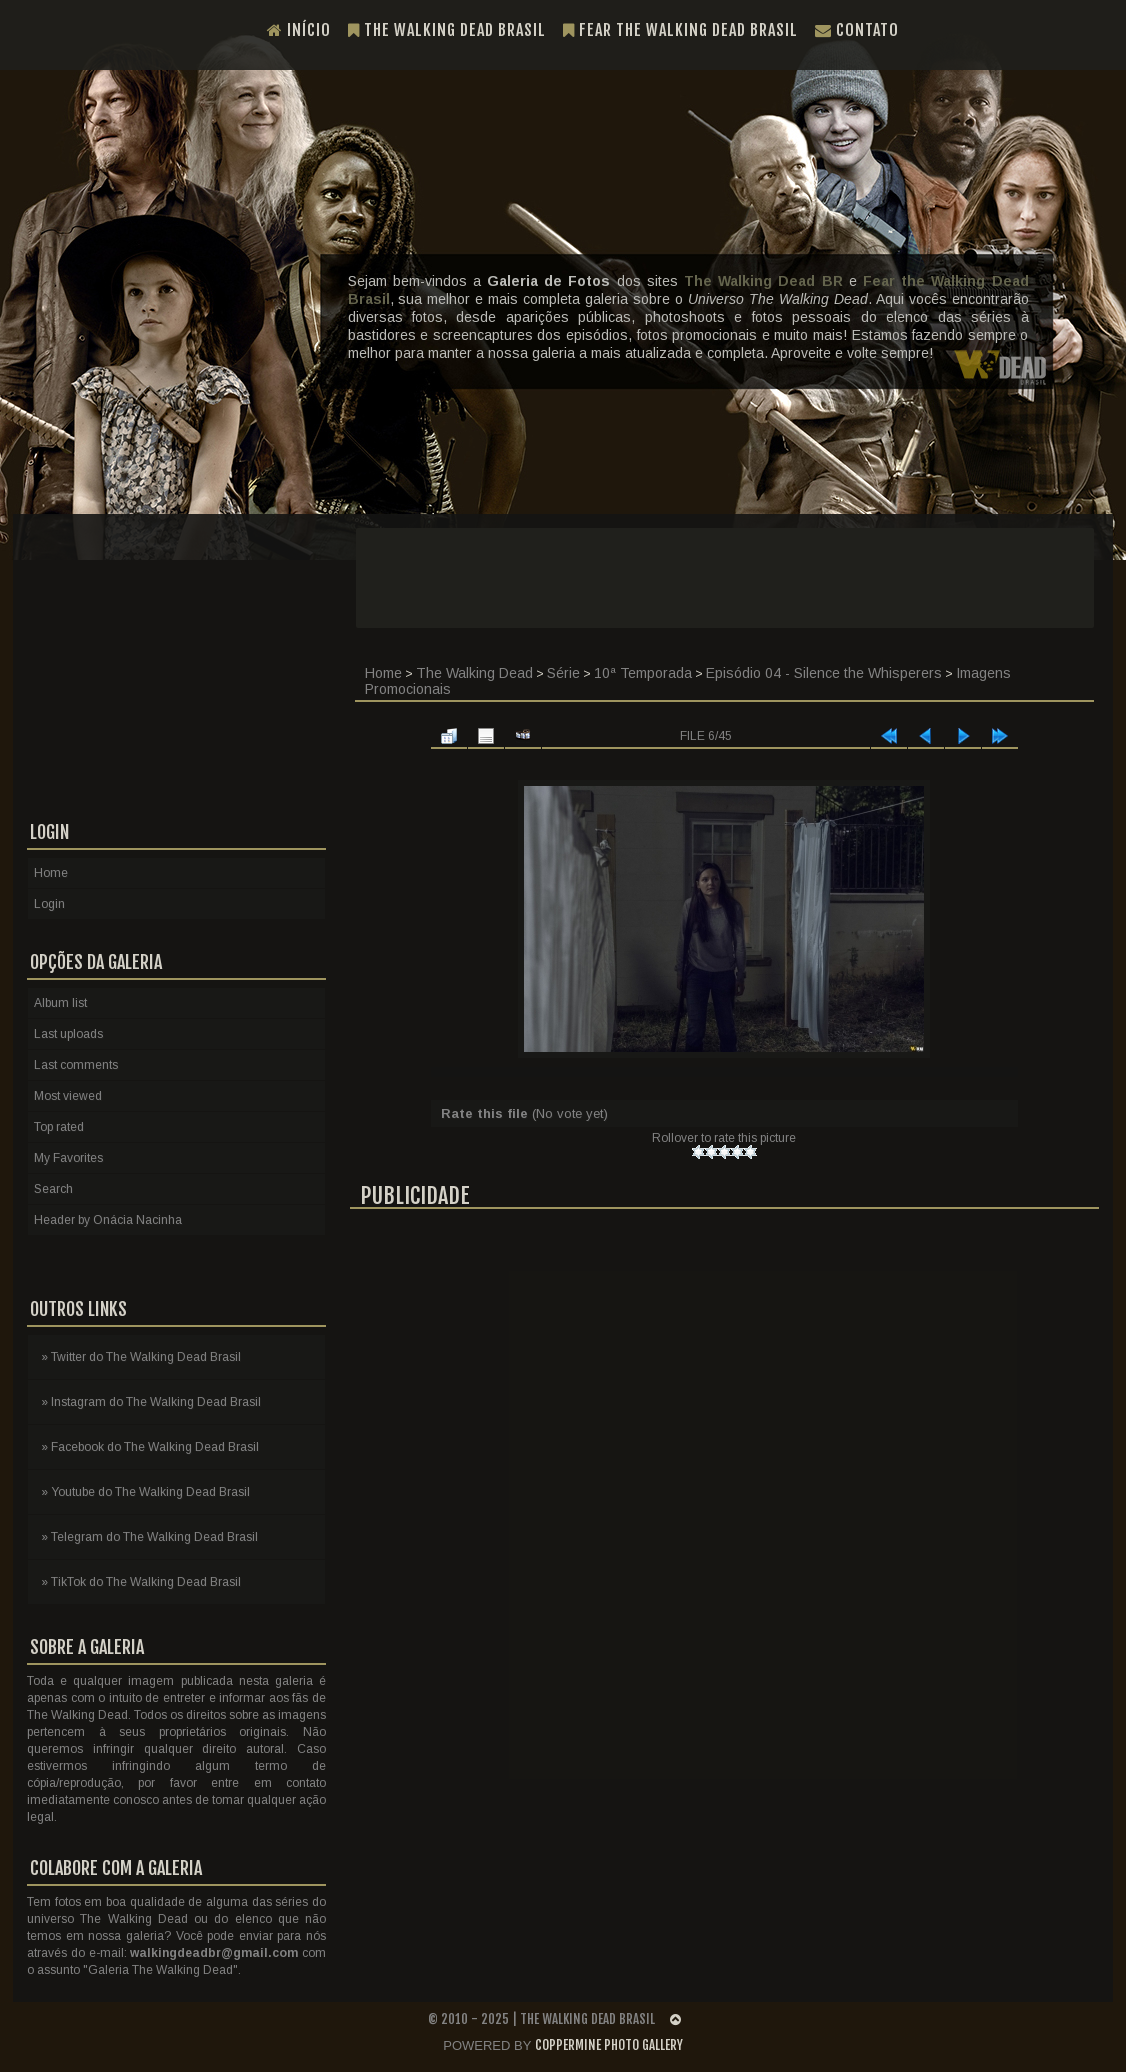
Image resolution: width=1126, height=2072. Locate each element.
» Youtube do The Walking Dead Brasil (145, 1492)
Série (563, 673)
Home (383, 673)
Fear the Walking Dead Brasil (680, 30)
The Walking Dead (474, 673)
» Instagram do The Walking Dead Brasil (151, 1402)
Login (49, 904)
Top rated (59, 1127)
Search (53, 1189)
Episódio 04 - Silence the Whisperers (824, 673)
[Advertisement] (725, 578)
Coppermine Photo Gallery (609, 2045)
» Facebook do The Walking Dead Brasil (150, 1447)
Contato (857, 30)
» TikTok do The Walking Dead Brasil (141, 1582)
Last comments (76, 1065)
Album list (60, 1003)
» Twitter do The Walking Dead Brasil (141, 1357)
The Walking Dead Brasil (447, 30)
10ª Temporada (643, 673)
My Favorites (68, 1158)
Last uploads (68, 1034)
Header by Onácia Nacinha (108, 1220)
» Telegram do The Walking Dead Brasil (149, 1537)
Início (299, 30)
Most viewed (68, 1096)
